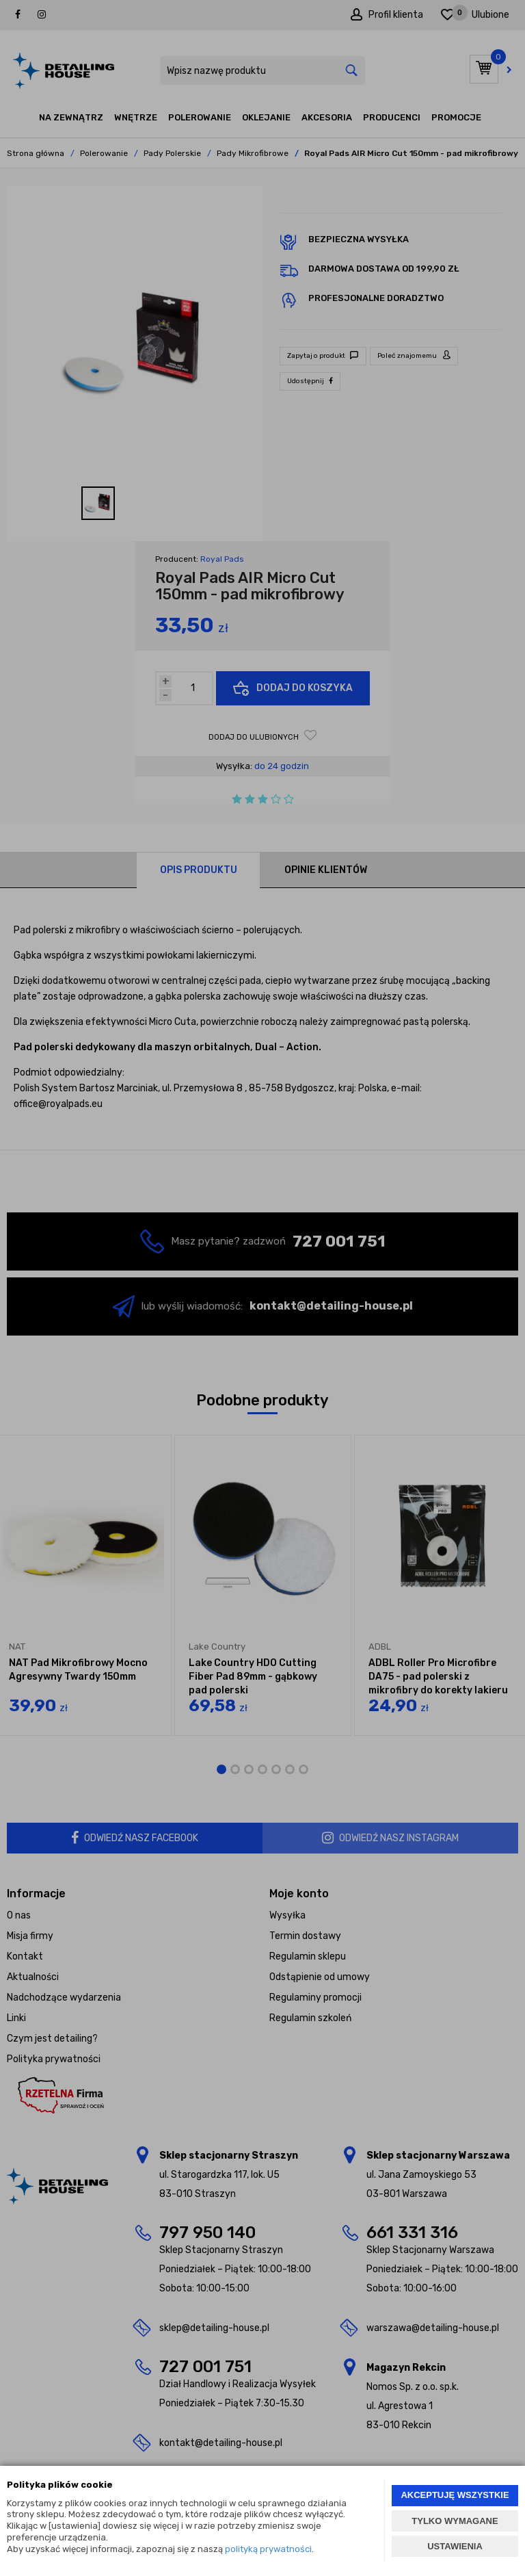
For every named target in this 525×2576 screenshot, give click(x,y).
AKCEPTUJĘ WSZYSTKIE (455, 2495)
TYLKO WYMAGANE (455, 2521)
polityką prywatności (268, 2549)
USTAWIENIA (455, 2546)
